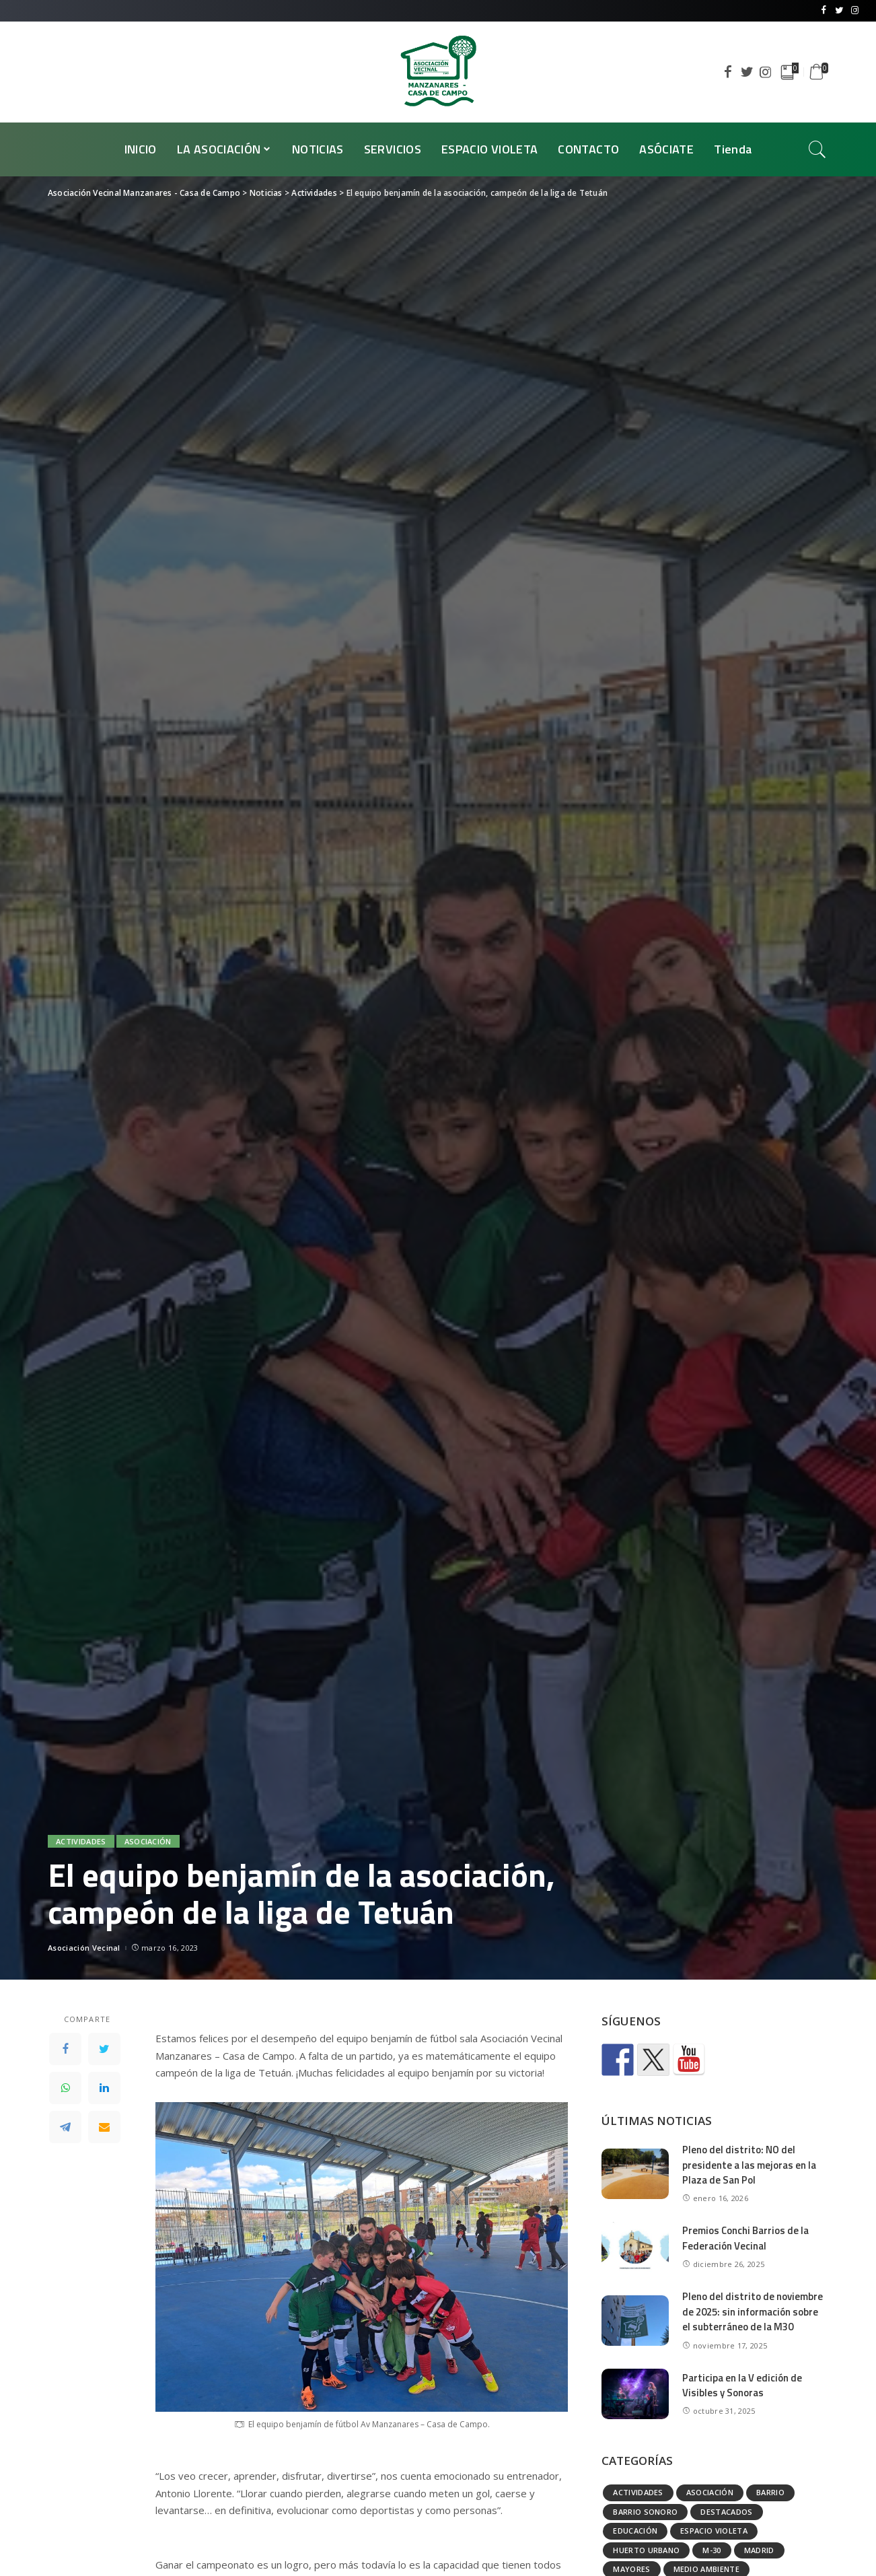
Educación (635, 2531)
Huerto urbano (646, 2550)
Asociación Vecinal (84, 1947)
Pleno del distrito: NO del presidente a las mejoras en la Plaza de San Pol (749, 2165)
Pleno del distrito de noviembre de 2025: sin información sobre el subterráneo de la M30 (752, 2311)
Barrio (770, 2492)
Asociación (148, 1841)
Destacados (726, 2512)
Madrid (759, 2550)
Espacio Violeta (713, 2531)
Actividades (81, 1841)
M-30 (711, 2550)
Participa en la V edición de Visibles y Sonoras (742, 2385)
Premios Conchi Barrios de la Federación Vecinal (745, 2238)
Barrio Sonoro (645, 2512)
